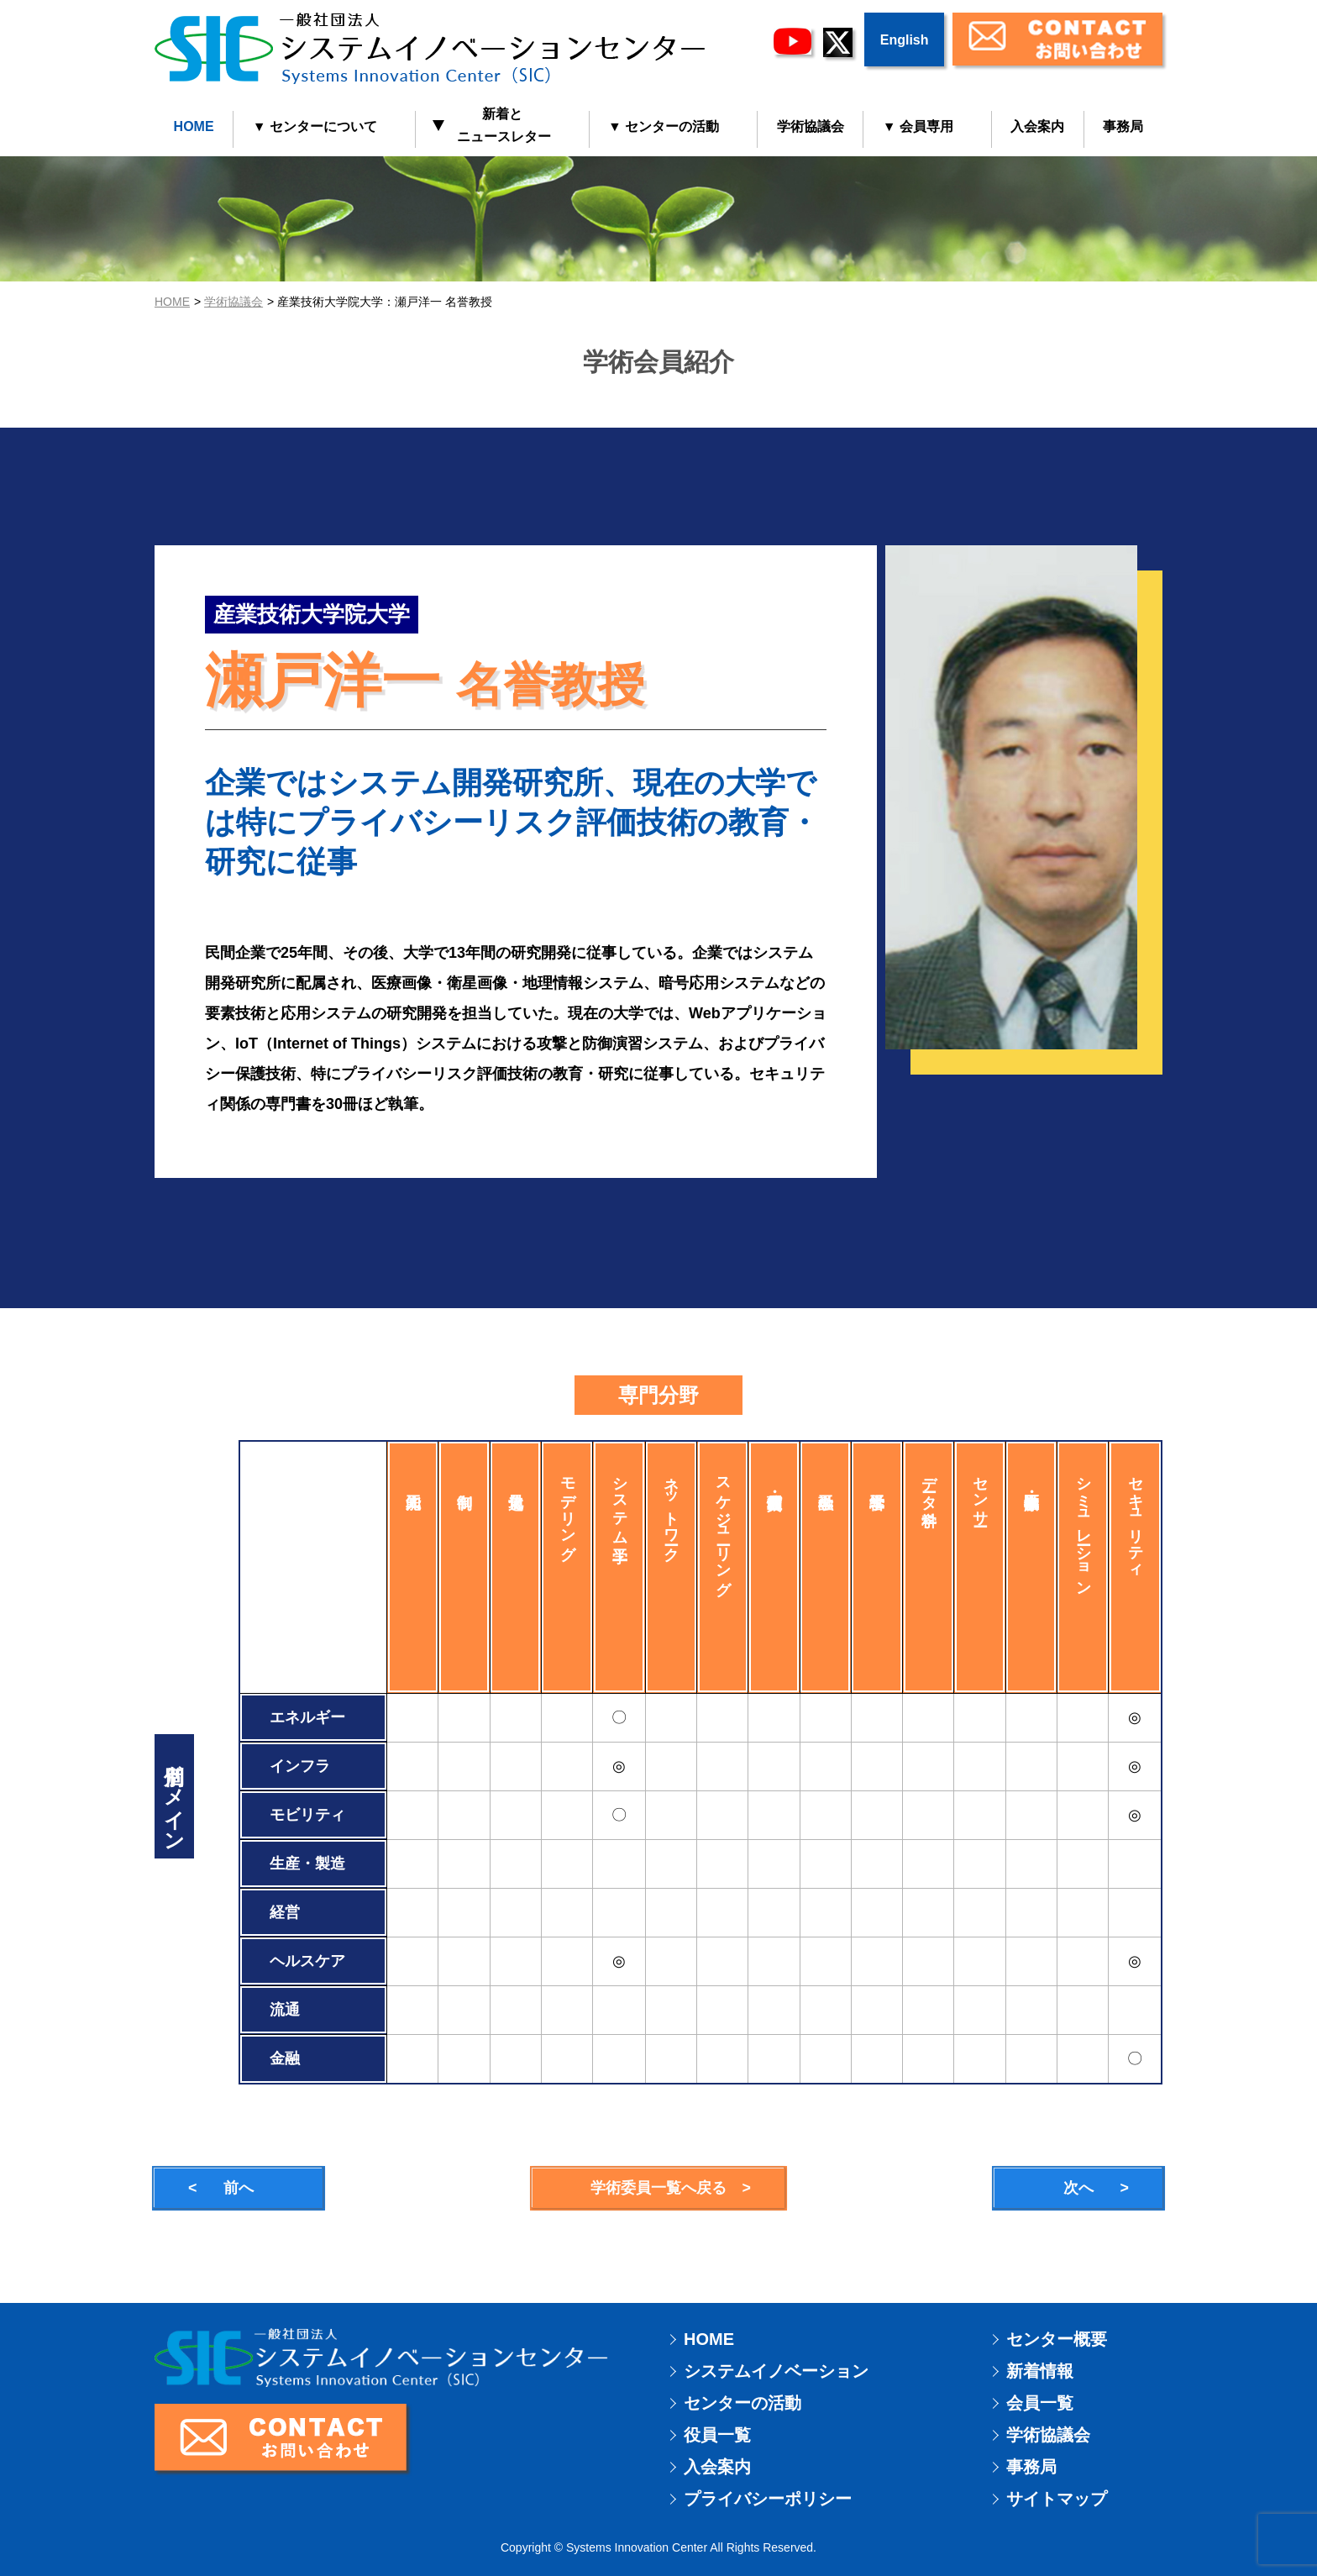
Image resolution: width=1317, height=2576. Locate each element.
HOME (194, 126)
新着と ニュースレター (492, 125)
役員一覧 (717, 2435)
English (904, 40)
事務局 (1123, 126)
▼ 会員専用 (918, 126)
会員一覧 (1039, 2403)
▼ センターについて (315, 126)
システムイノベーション (776, 2371)
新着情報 (1039, 2371)
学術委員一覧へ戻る (658, 2187)
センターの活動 (742, 2403)
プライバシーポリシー (768, 2498)
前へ (238, 2187)
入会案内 (1037, 126)
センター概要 (1056, 2339)
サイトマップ (1056, 2498)
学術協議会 (810, 126)
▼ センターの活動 (663, 126)
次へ (1078, 2187)
